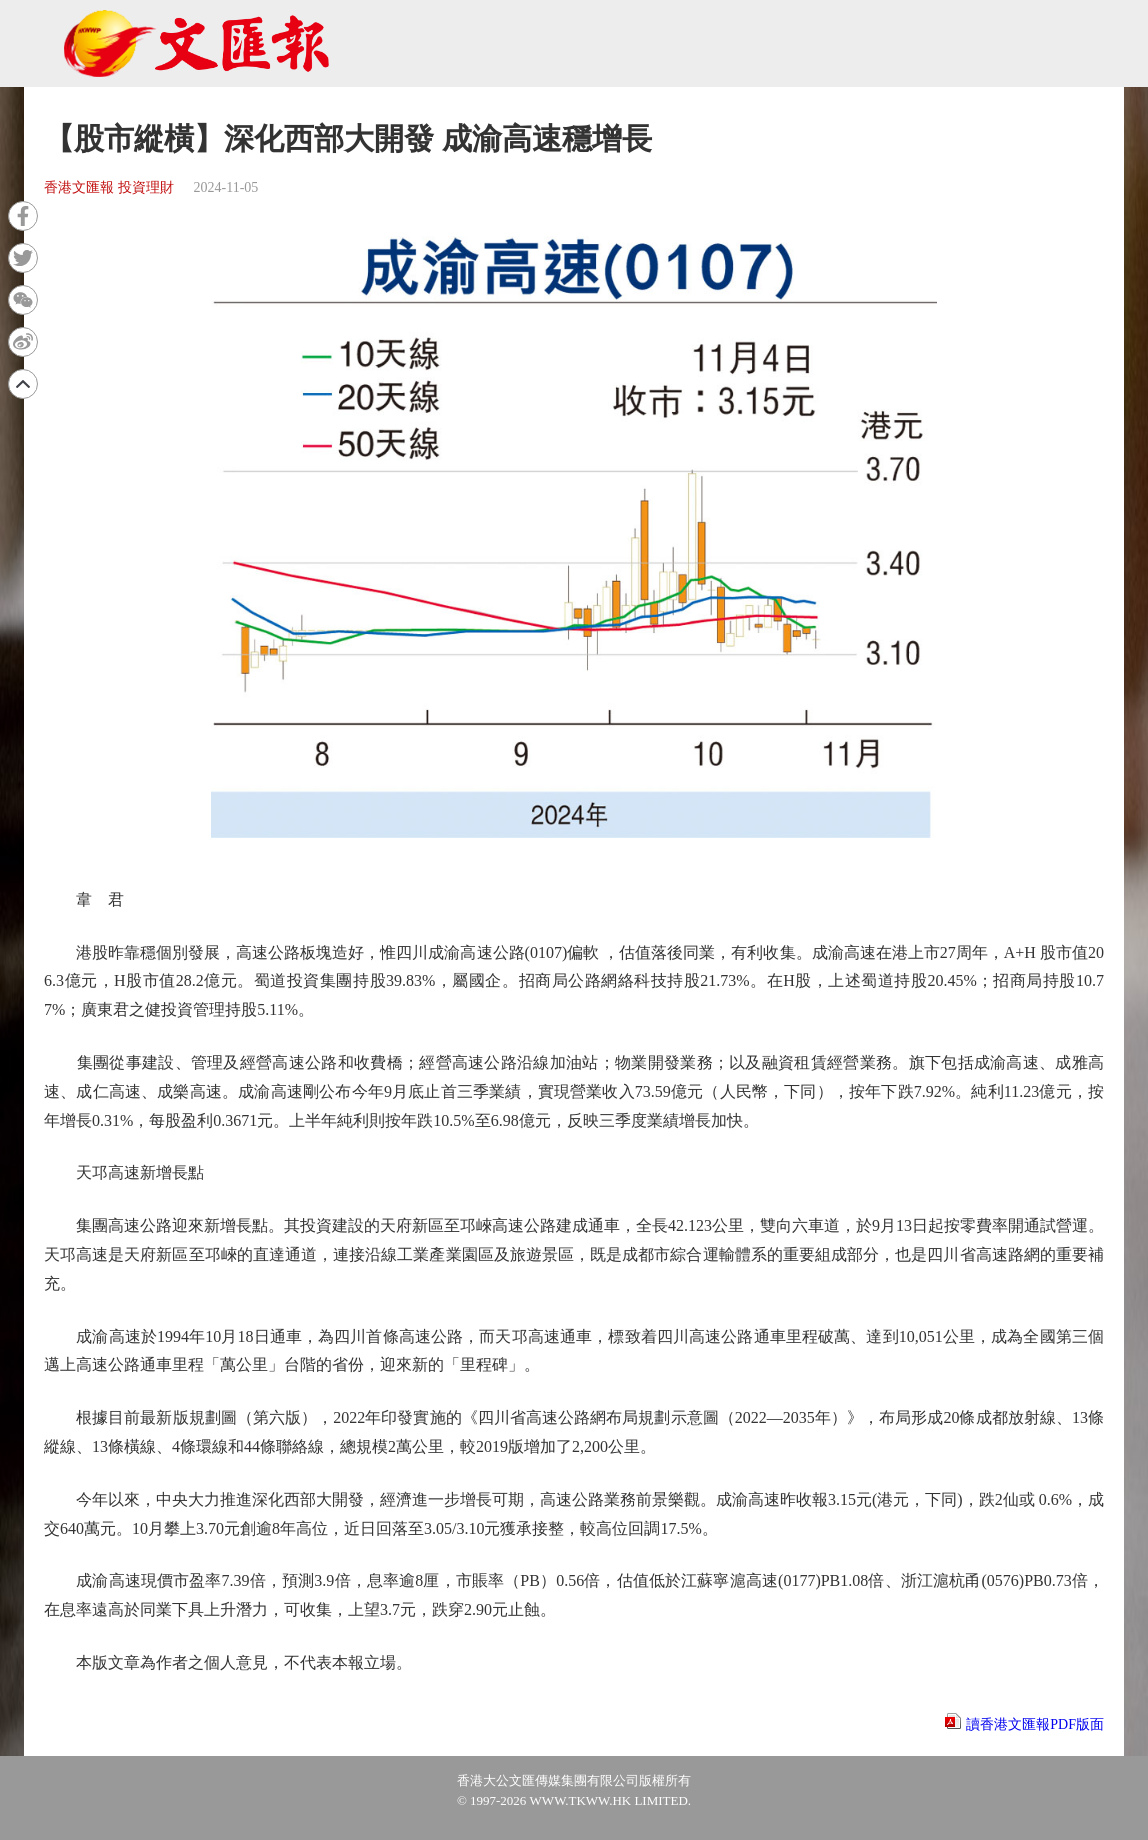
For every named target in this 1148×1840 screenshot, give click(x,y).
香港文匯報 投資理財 (109, 187)
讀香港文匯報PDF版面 (1035, 1724)
